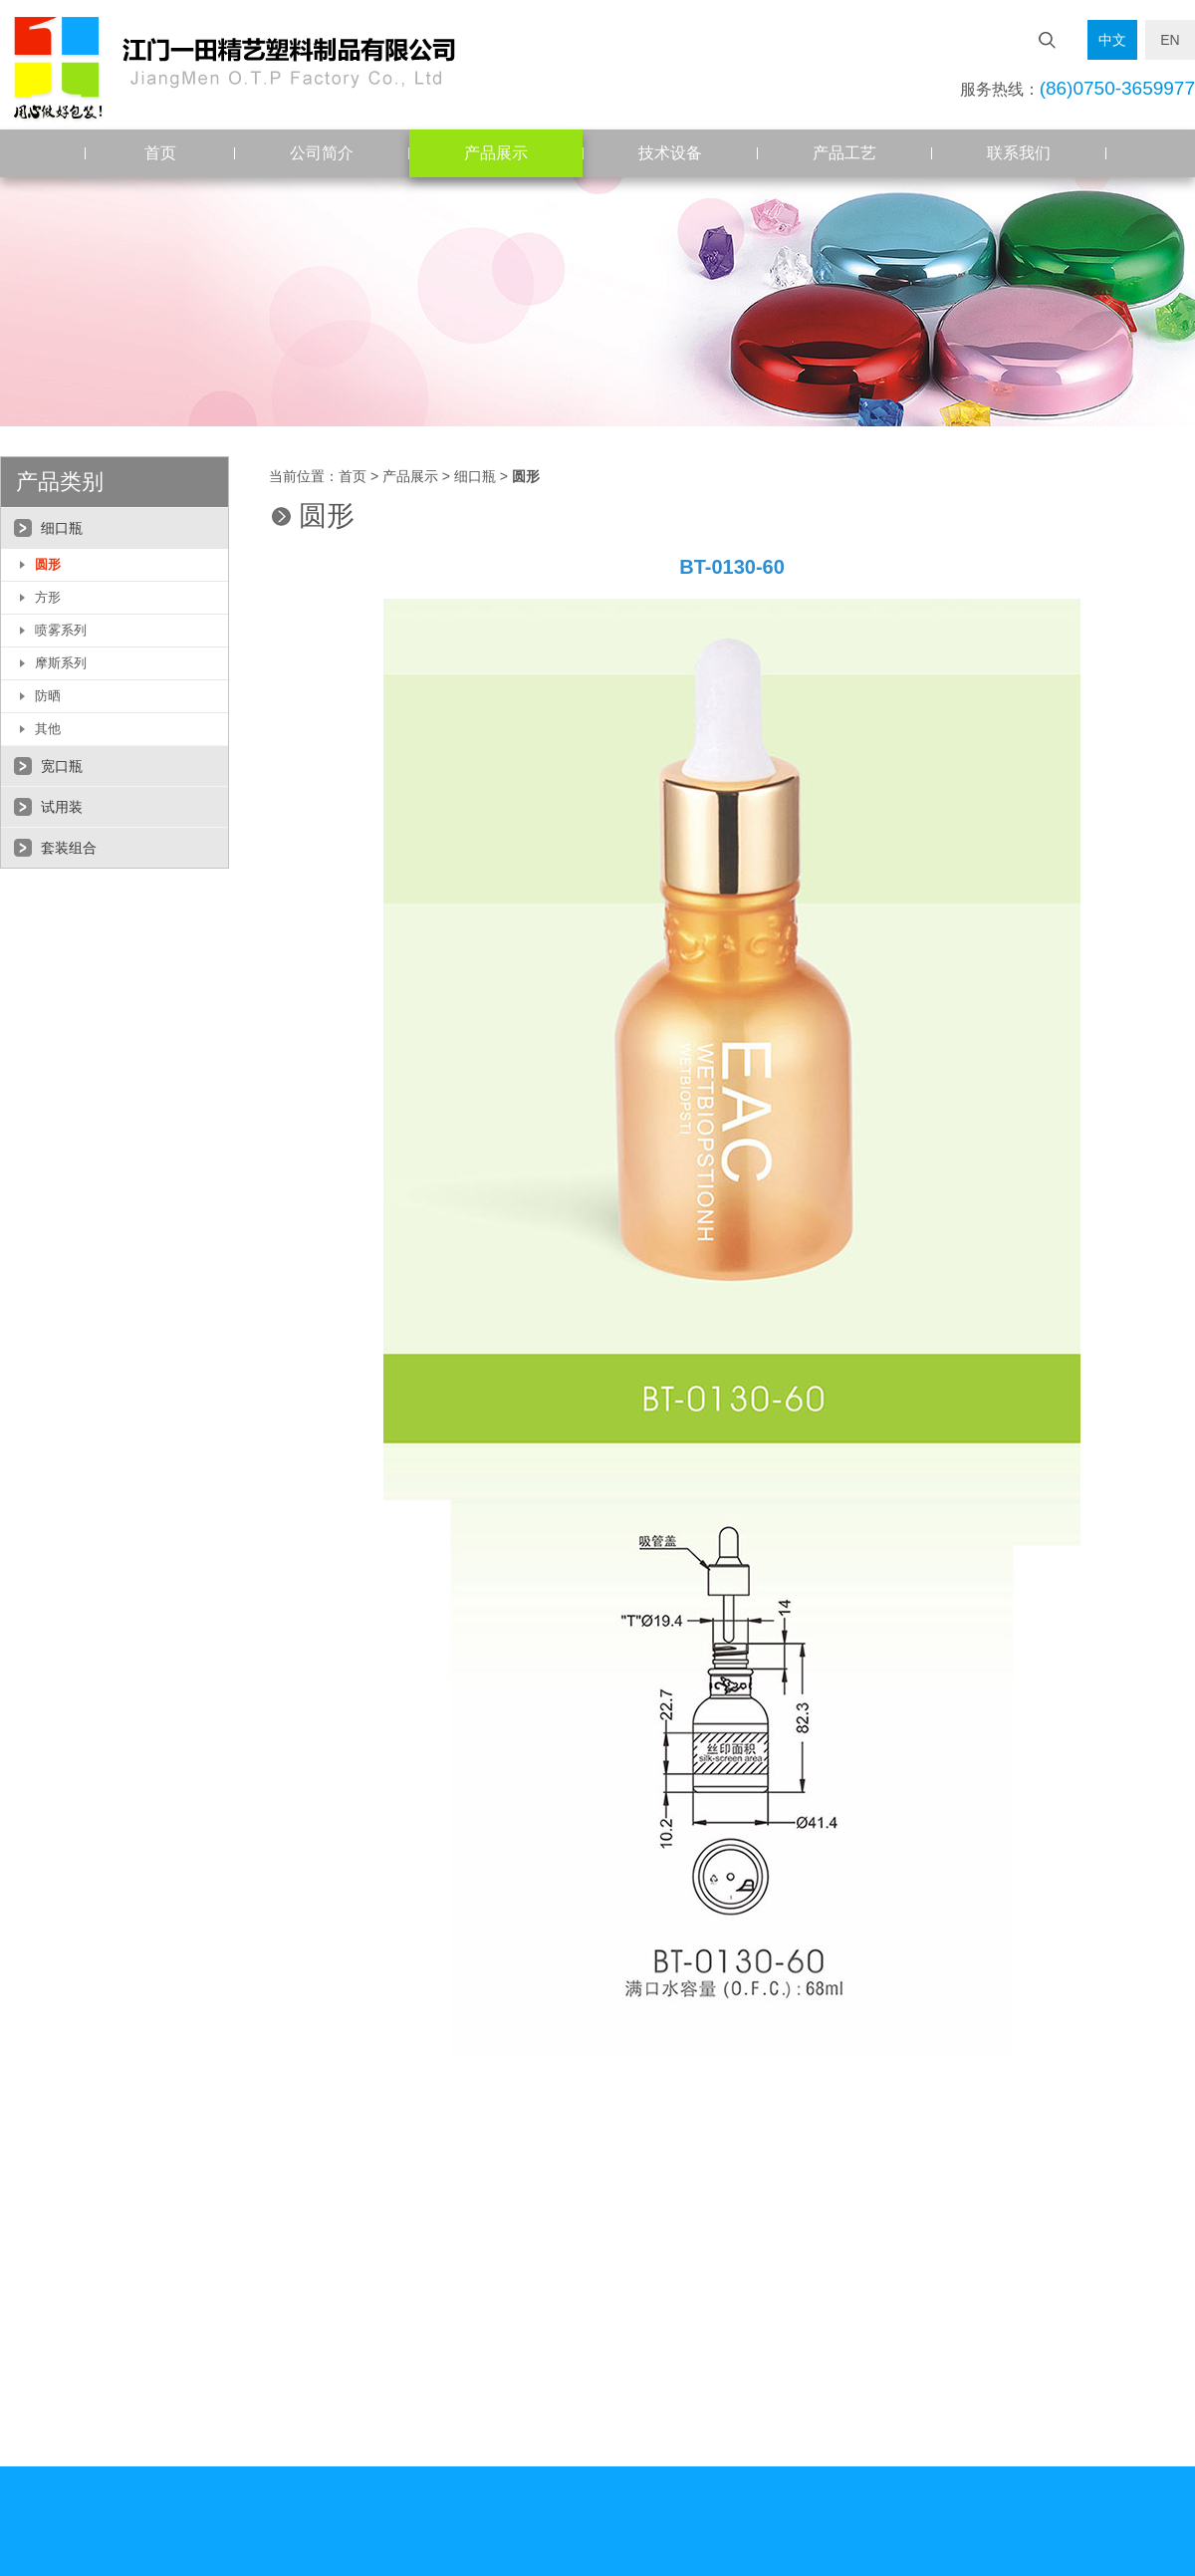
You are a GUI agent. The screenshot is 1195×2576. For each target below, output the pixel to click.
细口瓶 (475, 477)
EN (1169, 40)
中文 (1112, 40)
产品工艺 (844, 152)
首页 (160, 152)
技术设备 (670, 152)
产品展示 (496, 152)
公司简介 (322, 152)
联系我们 (1019, 152)
